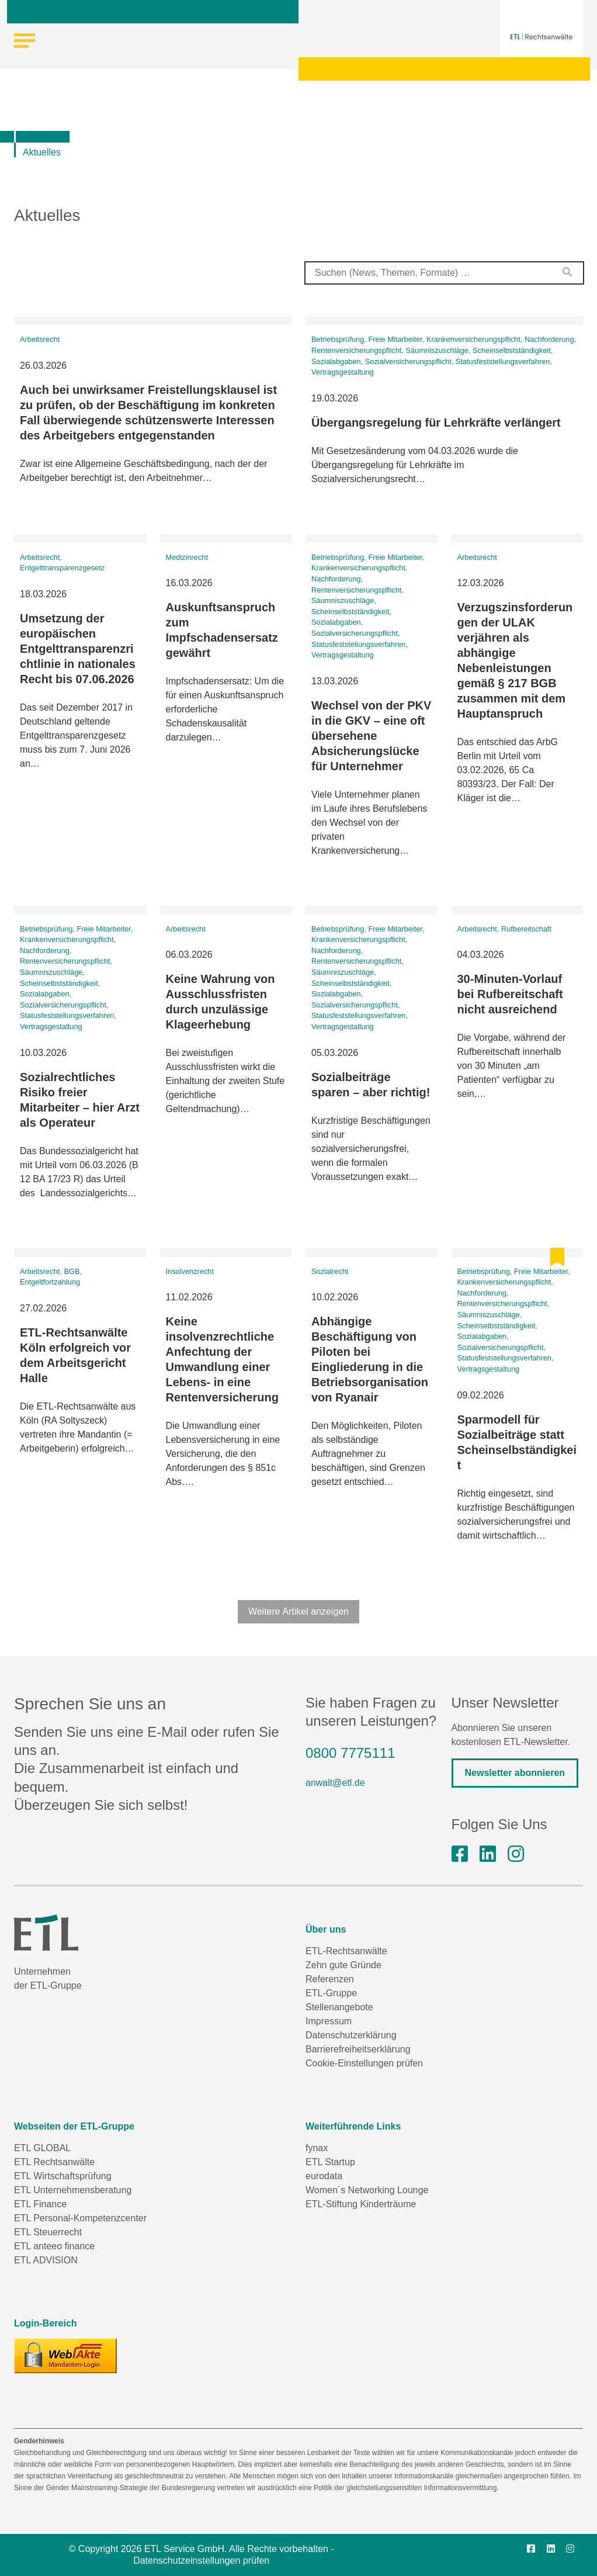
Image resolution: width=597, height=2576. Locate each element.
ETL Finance (40, 2204)
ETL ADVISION (46, 2260)
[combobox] (444, 272)
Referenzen (330, 1979)
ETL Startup (330, 2162)
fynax (317, 2148)
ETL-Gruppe (331, 1993)
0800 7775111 (350, 1753)
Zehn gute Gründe (343, 1965)
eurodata (324, 2176)
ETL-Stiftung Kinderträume (361, 2204)
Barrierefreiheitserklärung (358, 2049)
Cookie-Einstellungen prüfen (364, 2063)
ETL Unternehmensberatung (72, 2190)
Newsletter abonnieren (515, 1773)
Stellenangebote (339, 2007)
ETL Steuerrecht (48, 2232)
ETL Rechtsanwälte (54, 2162)
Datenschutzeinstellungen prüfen (201, 2560)
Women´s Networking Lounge (367, 2190)
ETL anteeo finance (54, 2246)
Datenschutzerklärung (351, 2035)
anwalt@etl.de (335, 1783)
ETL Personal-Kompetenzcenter (80, 2218)
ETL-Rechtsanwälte (346, 1951)
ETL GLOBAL (42, 2148)
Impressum (329, 2021)
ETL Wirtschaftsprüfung (63, 2176)
